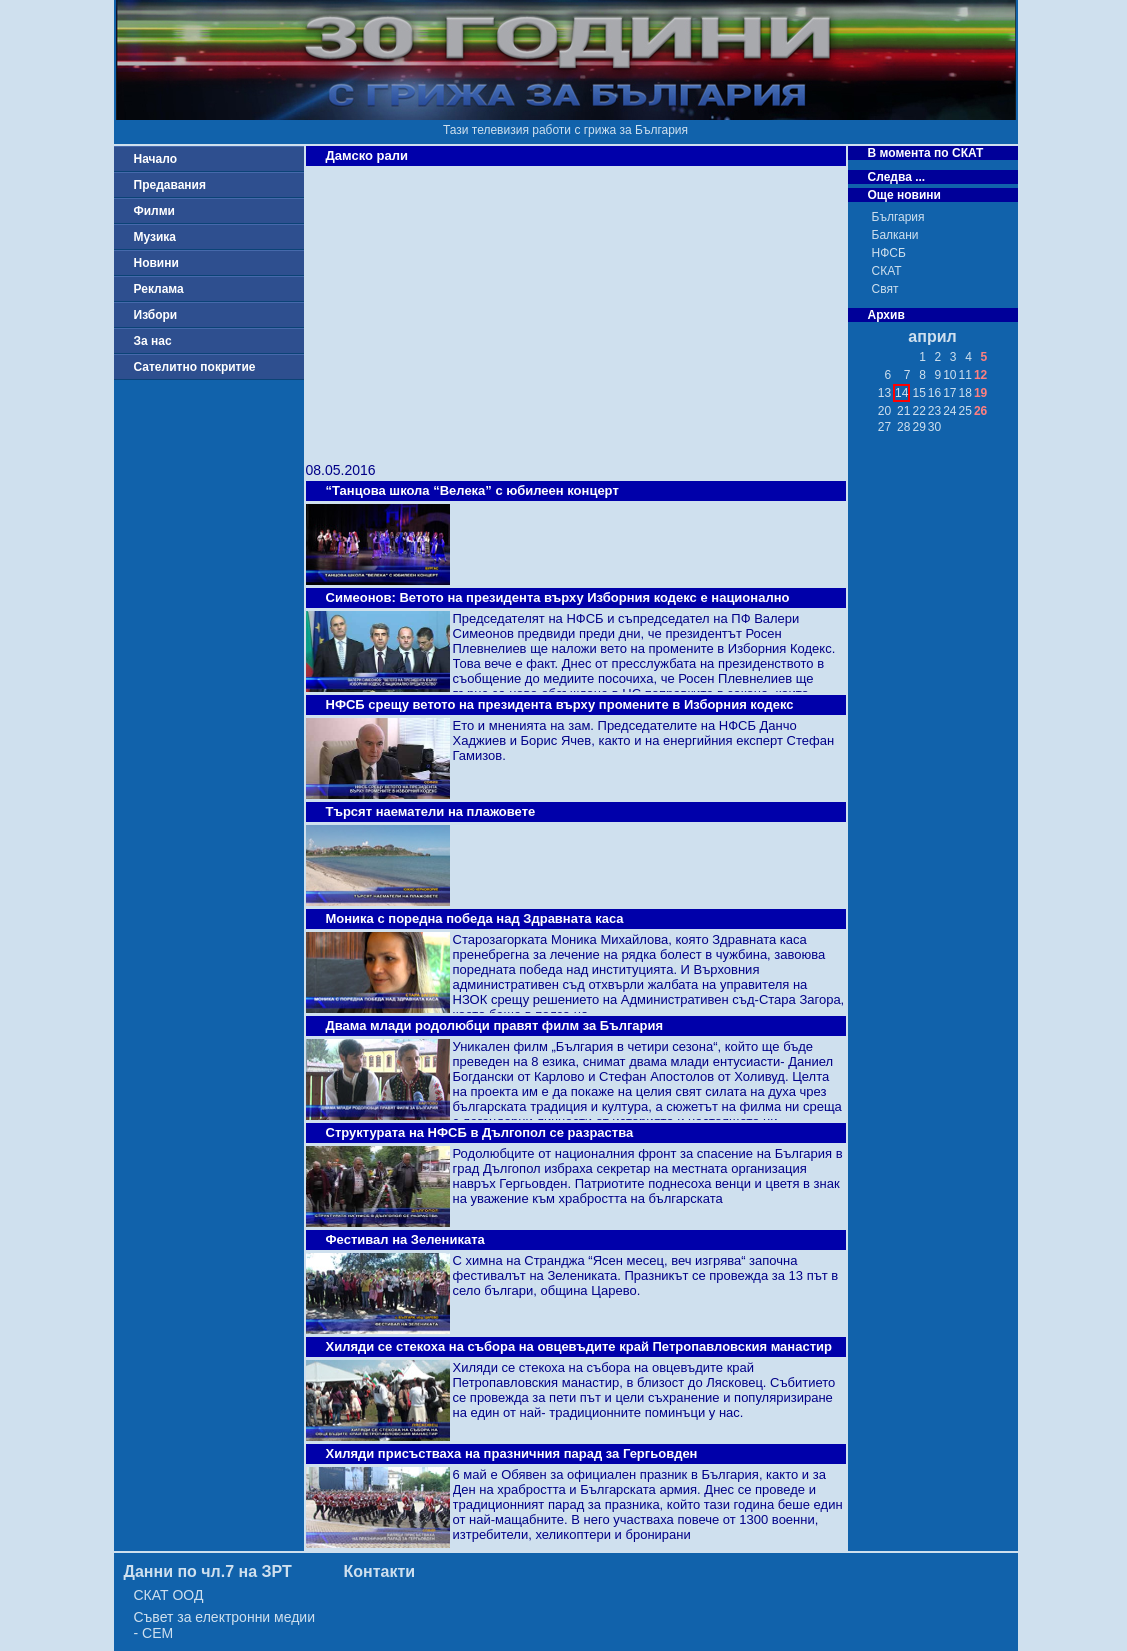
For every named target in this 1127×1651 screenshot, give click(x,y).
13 (884, 393)
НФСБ (889, 253)
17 (949, 393)
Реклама (159, 289)
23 (934, 411)
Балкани (895, 235)
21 (903, 411)
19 (980, 393)
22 (918, 411)
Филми (155, 211)
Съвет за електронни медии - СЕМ (225, 1625)
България (898, 217)
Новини (156, 263)
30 (934, 427)
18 (965, 393)
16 (934, 393)
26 (980, 411)
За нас (153, 341)
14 (901, 393)
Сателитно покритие (195, 367)
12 (980, 375)
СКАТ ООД (169, 1595)
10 (949, 375)
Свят (885, 289)
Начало (155, 159)
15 (918, 393)
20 (884, 411)
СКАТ (887, 271)
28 (903, 427)
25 (965, 411)
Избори (156, 315)
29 (918, 427)
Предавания (170, 185)
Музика (155, 237)
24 (949, 411)
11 (965, 375)
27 (884, 427)
